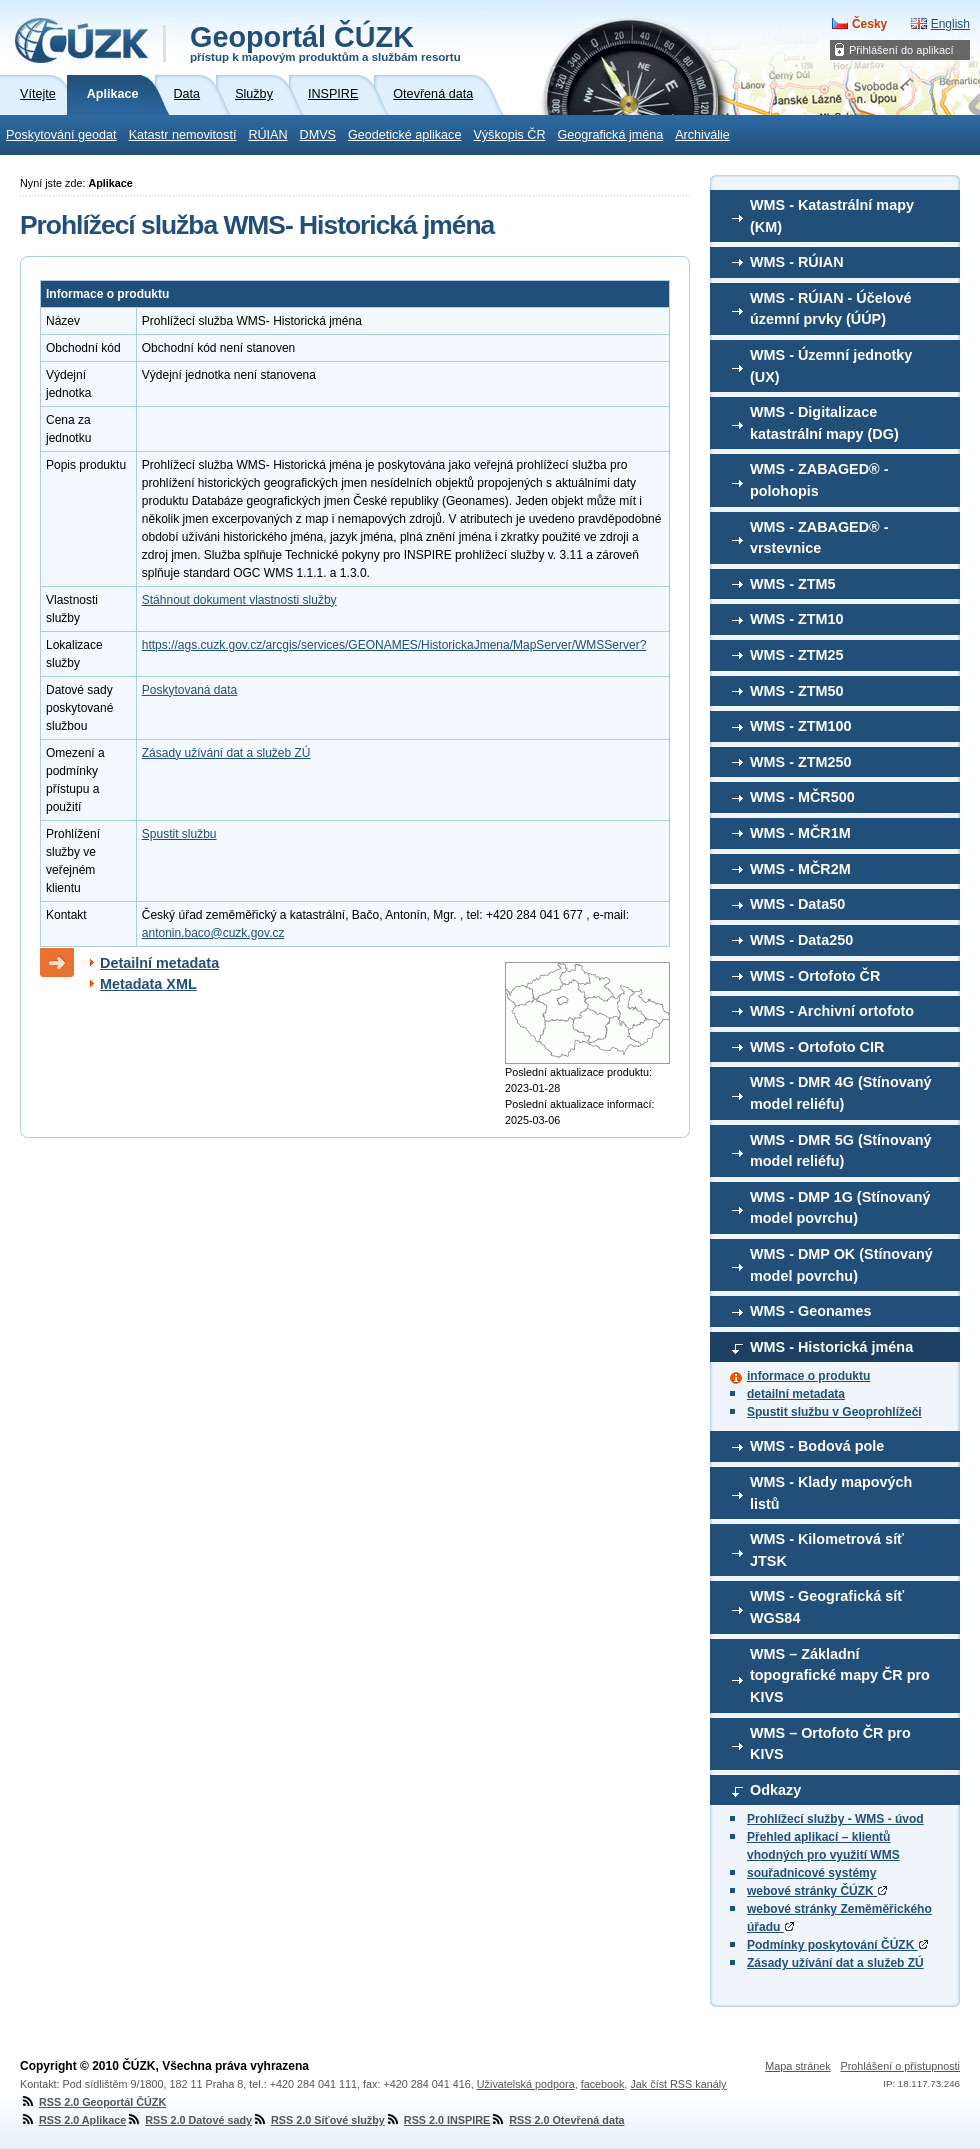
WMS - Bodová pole (817, 1446)
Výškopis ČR (509, 135)
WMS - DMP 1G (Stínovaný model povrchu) (840, 1208)
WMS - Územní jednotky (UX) (831, 366)
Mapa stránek (797, 2066)
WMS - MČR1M (800, 833)
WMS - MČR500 (802, 797)
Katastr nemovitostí (183, 135)
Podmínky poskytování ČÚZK (837, 1945)
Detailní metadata (159, 963)
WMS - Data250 (801, 940)
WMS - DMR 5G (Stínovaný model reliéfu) (841, 1151)
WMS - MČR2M (800, 869)
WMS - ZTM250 (801, 762)
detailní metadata (796, 1394)
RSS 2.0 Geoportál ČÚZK (93, 2102)
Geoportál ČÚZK (325, 42)
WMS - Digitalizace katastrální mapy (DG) (824, 423)
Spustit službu (179, 834)
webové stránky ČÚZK (817, 1891)
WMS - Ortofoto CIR (817, 1047)
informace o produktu (808, 1376)
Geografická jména (611, 135)
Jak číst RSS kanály (678, 2084)
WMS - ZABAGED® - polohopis (819, 480)
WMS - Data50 (797, 904)
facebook (603, 2084)
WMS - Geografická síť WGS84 (827, 1607)
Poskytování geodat (61, 135)
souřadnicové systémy (811, 1873)
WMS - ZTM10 (797, 619)
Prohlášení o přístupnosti (900, 2066)
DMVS (318, 135)
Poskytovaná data (189, 690)
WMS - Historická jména (831, 1347)
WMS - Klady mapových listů (831, 1493)
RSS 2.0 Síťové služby (318, 2120)
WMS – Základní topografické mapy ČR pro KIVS (840, 1675)
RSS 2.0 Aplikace (73, 2120)
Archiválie (702, 135)
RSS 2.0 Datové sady (189, 2120)
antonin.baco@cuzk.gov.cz (213, 933)
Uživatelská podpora (526, 2084)
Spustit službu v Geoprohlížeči (834, 1412)
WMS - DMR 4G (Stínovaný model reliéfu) (841, 1093)
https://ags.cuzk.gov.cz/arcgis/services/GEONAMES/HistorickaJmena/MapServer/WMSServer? (394, 645)
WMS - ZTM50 (797, 691)
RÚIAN (267, 135)
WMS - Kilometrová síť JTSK (827, 1550)
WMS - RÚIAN (797, 262)
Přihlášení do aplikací (901, 50)
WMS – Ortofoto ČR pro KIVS (830, 1744)
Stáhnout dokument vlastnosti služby (239, 600)
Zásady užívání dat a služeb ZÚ (835, 1963)
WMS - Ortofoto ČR (815, 976)
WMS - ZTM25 (797, 655)
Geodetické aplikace (404, 135)
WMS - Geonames (811, 1311)
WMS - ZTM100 (801, 726)
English (950, 24)
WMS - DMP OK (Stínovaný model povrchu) (841, 1265)
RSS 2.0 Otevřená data (557, 2120)
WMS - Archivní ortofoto (832, 1011)
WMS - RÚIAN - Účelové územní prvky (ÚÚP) (831, 309)
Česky (869, 24)
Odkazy (775, 1790)
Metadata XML (148, 984)
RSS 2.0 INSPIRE (437, 2120)
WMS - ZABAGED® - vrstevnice (819, 538)
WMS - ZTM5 (793, 584)
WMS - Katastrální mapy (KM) (832, 216)
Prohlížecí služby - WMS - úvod (835, 1819)
